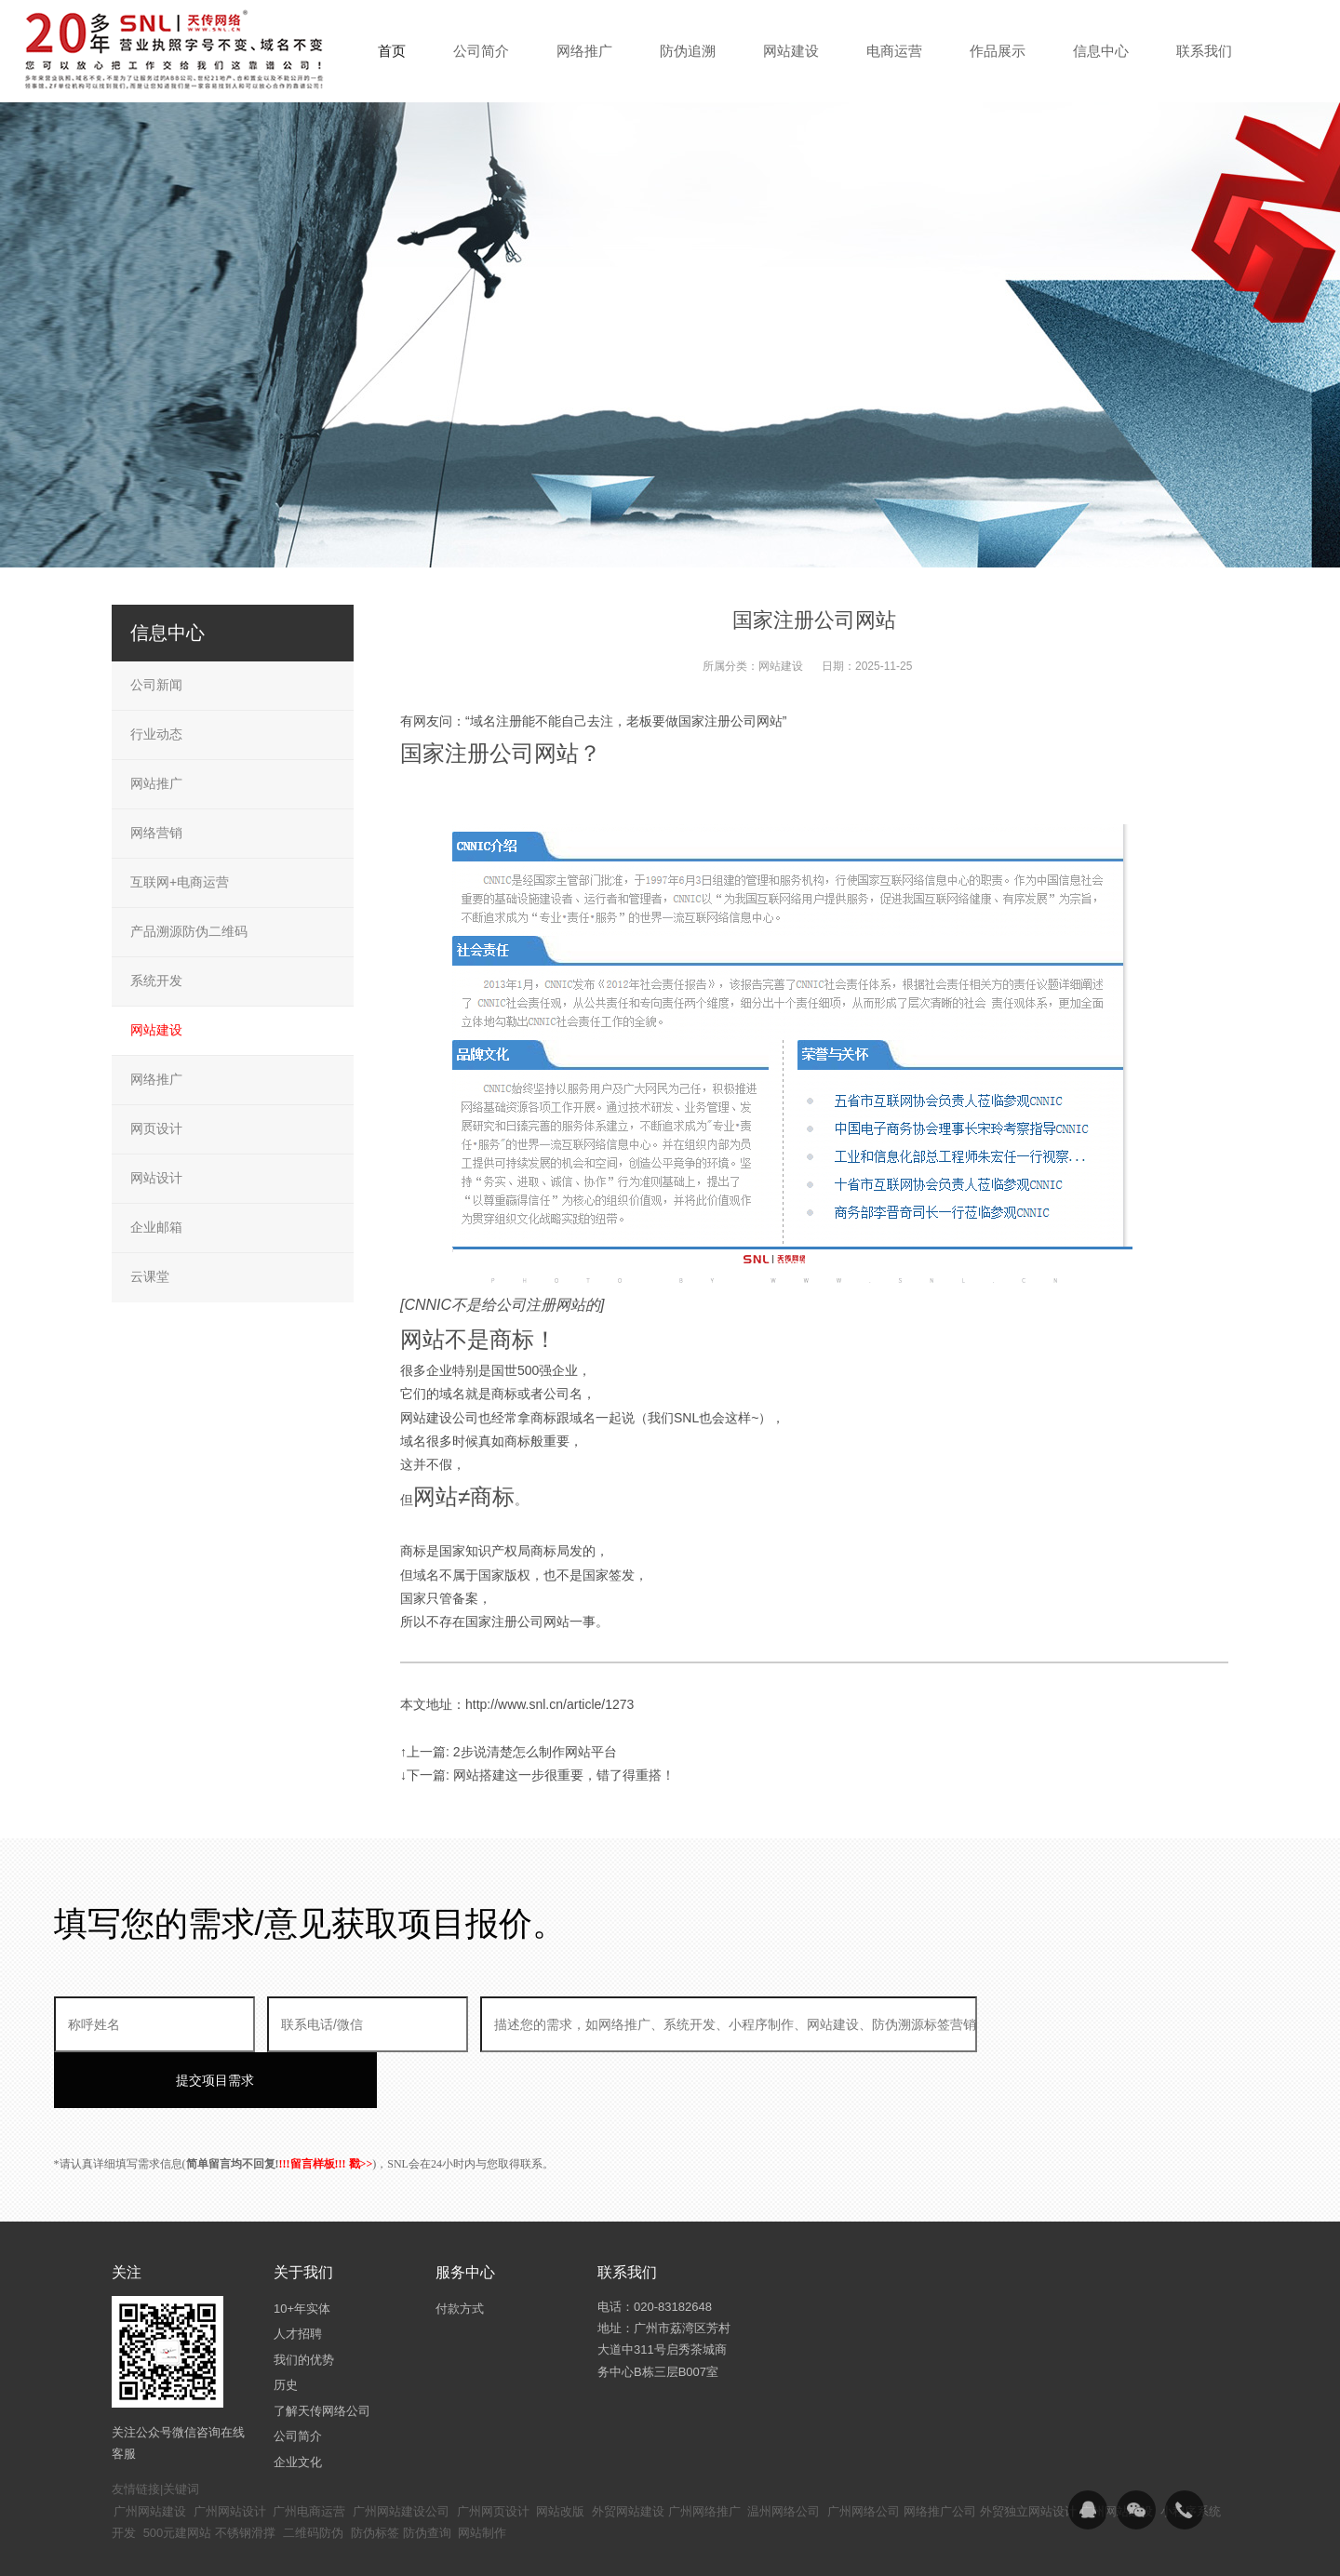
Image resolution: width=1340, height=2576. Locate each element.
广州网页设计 (493, 2456)
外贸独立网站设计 (1028, 2456)
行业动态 (156, 734)
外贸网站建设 (628, 2456)
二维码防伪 (313, 2477)
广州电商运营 (309, 2456)
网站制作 (482, 2477)
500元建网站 (177, 2477)
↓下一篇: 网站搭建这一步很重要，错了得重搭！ (537, 1775)
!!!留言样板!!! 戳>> (326, 2108)
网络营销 (156, 832)
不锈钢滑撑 (245, 2477)
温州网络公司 (783, 2456)
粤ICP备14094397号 (571, 2548)
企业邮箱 (156, 1227)
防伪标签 (375, 2477)
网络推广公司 (940, 2456)
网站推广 (156, 783)
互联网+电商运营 (179, 881)
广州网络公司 (863, 2456)
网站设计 (156, 1177)
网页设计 (156, 1128)
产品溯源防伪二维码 (189, 931)
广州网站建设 (150, 2456)
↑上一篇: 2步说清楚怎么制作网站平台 (508, 1751)
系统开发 (156, 980)
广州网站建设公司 (401, 2456)
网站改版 (560, 2456)
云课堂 (149, 1276)
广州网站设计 (230, 2456)
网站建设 (780, 666)
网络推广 (156, 1079)
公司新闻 (156, 684)
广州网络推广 (704, 2456)
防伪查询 (427, 2477)
